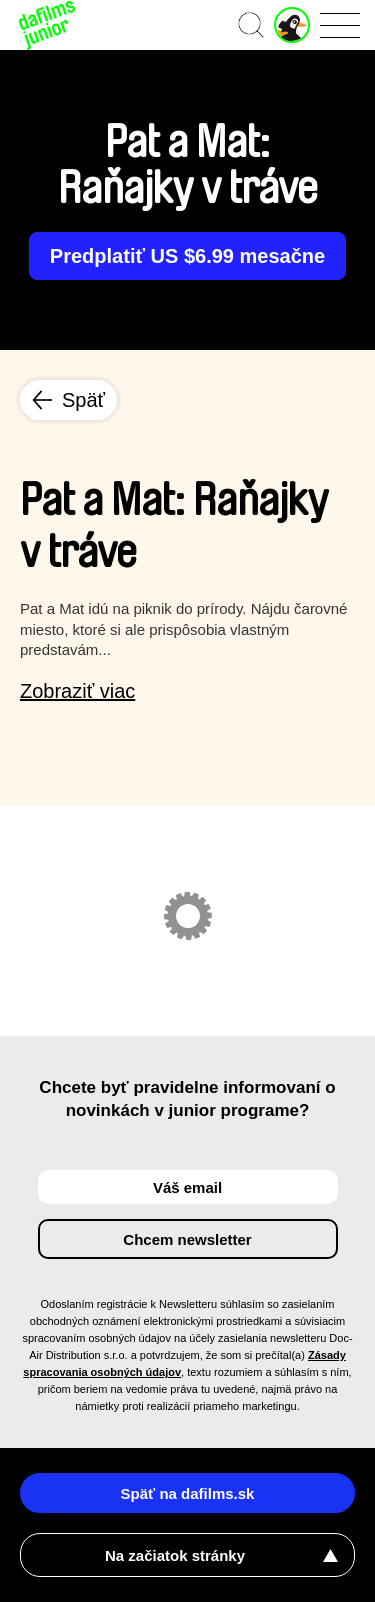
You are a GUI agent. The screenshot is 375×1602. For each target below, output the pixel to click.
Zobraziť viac (77, 691)
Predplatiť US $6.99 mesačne (187, 256)
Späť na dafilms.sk (188, 1493)
